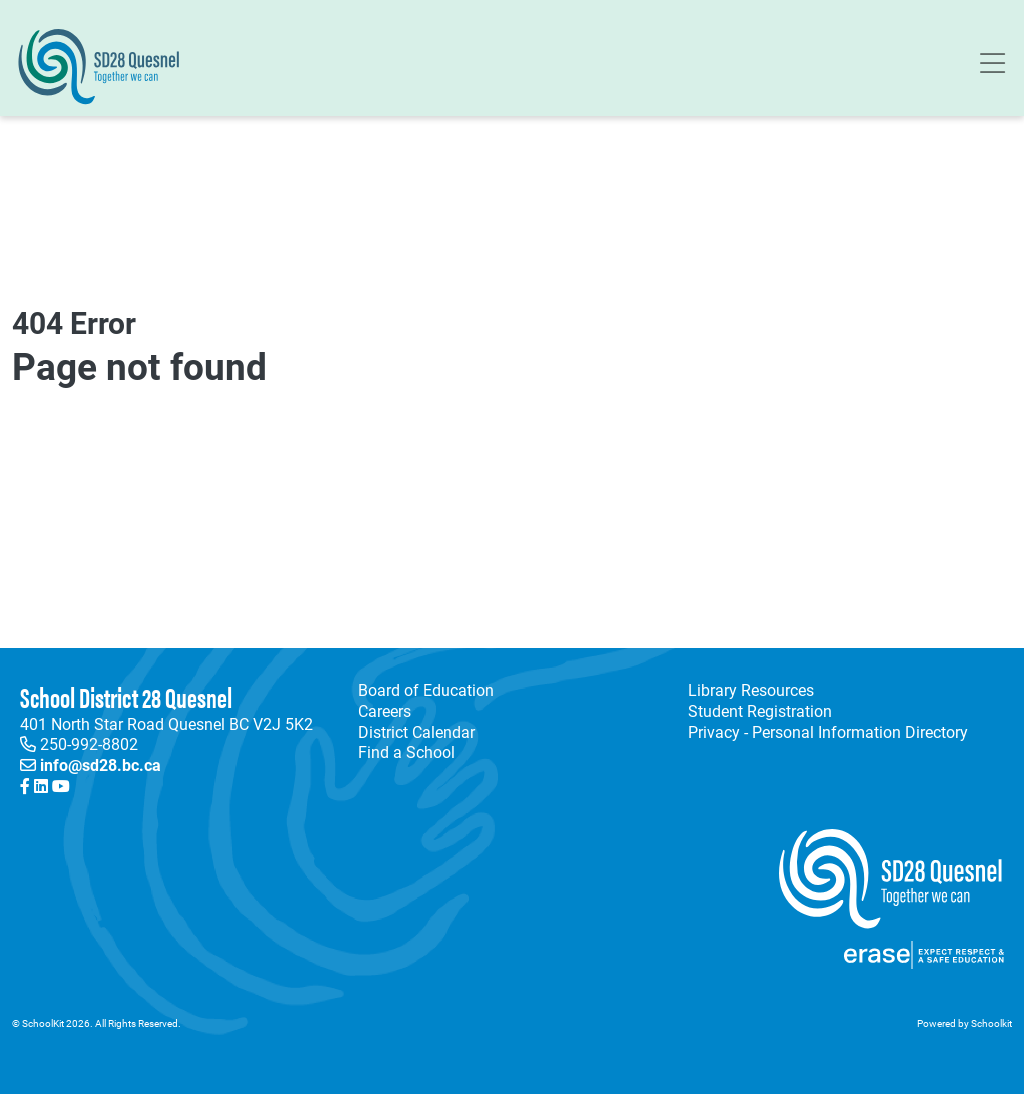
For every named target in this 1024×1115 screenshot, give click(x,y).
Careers (384, 711)
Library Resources (747, 690)
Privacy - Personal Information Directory (824, 732)
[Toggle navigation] (992, 66)
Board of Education (426, 690)
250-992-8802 (89, 743)
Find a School (406, 752)
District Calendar (416, 732)
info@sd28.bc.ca (100, 764)
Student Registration (760, 711)
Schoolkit (991, 1023)
